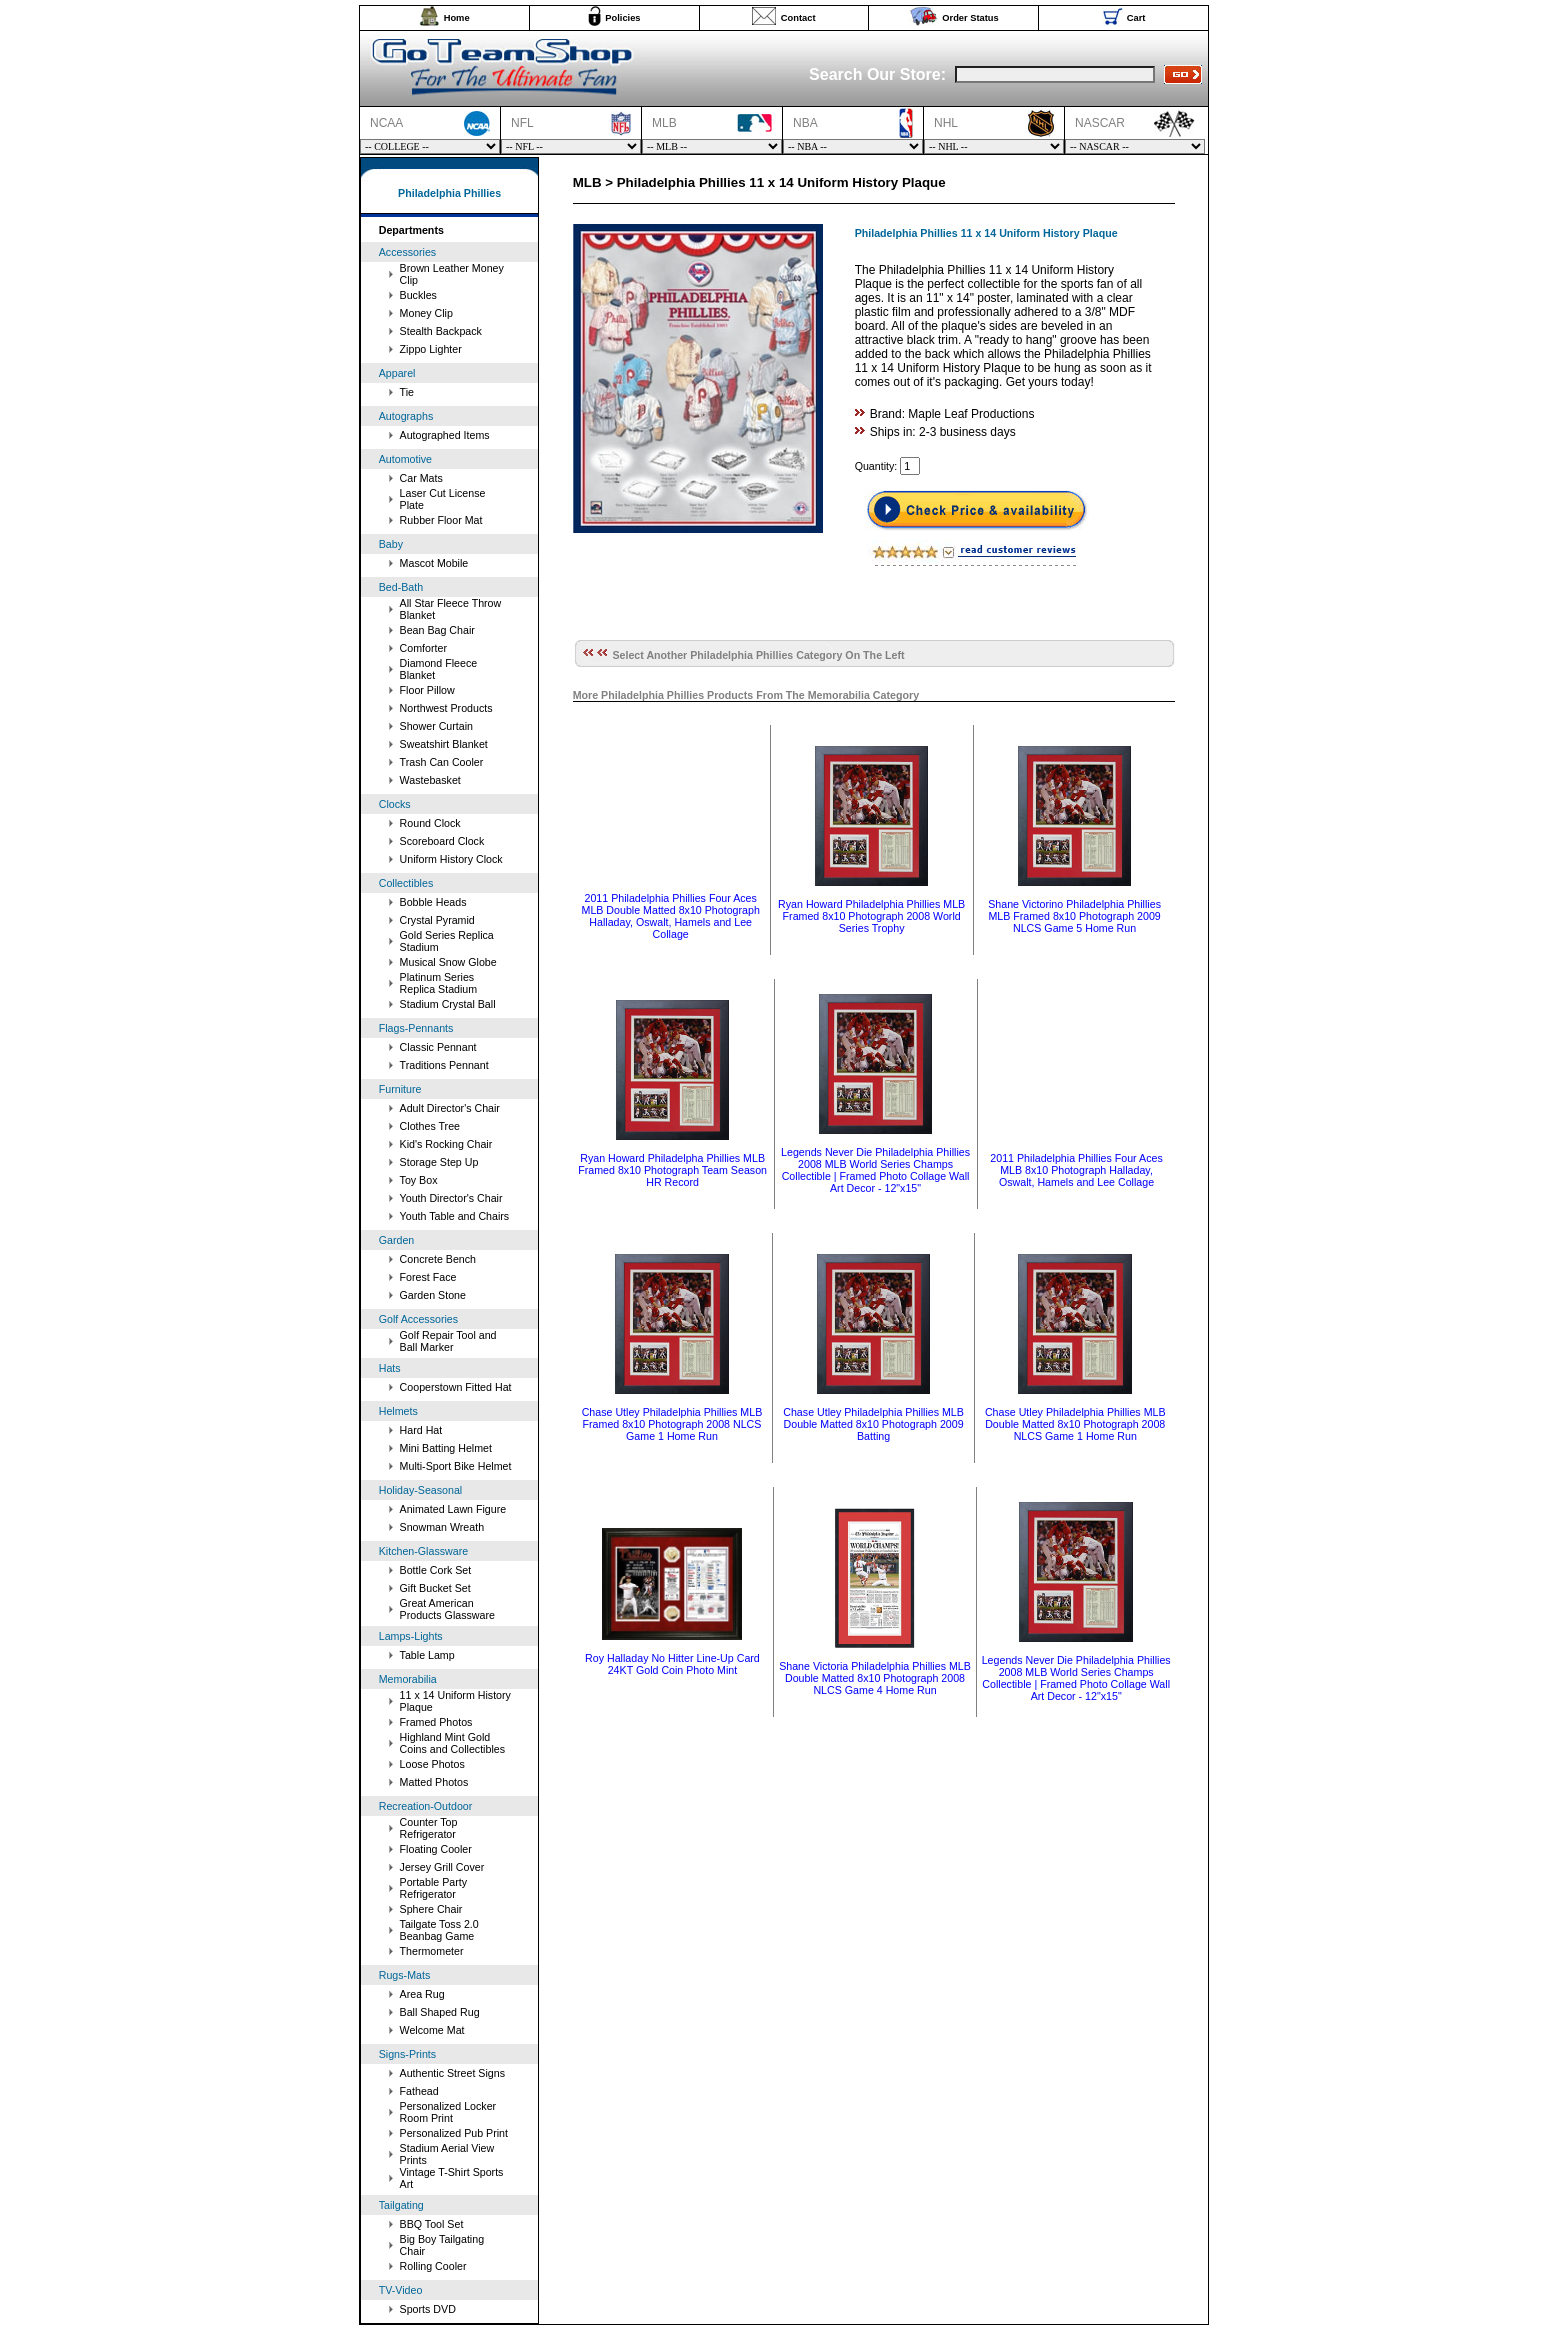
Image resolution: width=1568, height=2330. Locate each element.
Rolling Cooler (433, 2266)
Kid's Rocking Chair (446, 1144)
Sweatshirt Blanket (444, 744)
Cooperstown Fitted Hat (456, 1387)
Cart (1136, 18)
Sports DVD (428, 2309)
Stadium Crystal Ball (448, 1004)
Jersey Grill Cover (442, 1867)
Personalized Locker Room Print (448, 2112)
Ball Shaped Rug (440, 2012)
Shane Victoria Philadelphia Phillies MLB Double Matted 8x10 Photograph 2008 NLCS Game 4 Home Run (875, 1678)
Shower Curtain (436, 726)
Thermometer (432, 1951)
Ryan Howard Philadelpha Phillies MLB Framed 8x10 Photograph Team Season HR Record (672, 1170)
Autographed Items (445, 435)
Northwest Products (446, 708)
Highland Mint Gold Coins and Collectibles (452, 1743)
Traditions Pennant (444, 1065)
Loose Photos (432, 1764)
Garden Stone (433, 1295)
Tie (407, 392)
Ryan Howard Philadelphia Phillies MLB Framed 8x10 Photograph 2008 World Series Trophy (871, 916)
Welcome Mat (432, 2030)
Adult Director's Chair (450, 1108)
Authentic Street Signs (452, 2073)
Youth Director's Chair (451, 1198)
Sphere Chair (431, 1909)
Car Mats (421, 478)
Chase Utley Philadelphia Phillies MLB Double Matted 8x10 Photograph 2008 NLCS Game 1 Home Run (1075, 1424)
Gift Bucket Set (435, 1588)
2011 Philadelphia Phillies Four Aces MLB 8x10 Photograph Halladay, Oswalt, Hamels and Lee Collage (1076, 1170)
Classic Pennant (438, 1047)
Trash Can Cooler (442, 762)
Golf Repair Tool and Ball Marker (448, 1341)
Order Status (970, 18)
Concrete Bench (438, 1259)
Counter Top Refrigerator (429, 1828)
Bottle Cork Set (436, 1570)
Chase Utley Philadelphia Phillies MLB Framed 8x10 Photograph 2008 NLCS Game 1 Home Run (672, 1424)
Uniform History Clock (451, 859)
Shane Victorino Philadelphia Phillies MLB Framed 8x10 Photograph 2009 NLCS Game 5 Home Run (1074, 916)
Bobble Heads (433, 902)
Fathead (419, 2091)
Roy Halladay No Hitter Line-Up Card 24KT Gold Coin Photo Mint (672, 1664)
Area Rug (422, 1994)
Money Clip (426, 313)
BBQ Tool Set (432, 2224)
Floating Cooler (436, 1849)
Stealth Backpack (441, 331)
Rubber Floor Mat (441, 520)
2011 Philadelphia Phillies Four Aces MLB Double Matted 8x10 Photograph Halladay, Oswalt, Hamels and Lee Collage (671, 916)
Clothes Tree (430, 1126)
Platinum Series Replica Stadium (439, 983)
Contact (798, 18)
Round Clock (430, 823)
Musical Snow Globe (448, 962)
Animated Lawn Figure (453, 1509)
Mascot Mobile (434, 563)
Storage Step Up (439, 1162)
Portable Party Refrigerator (434, 1888)
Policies (622, 18)
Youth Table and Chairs (455, 1216)
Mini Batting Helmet (446, 1448)
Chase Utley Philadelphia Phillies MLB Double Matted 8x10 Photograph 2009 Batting (873, 1424)
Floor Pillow (427, 690)
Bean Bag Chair (437, 630)
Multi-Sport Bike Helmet (456, 1466)
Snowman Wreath (442, 1527)
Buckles (418, 295)
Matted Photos (434, 1782)
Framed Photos (436, 1722)
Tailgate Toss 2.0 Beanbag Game (439, 1930)
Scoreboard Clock (442, 841)
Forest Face (428, 1277)
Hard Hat (421, 1430)
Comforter (423, 648)
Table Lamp (427, 1655)
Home (457, 18)
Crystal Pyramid (437, 920)
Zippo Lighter (431, 349)
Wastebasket (430, 780)
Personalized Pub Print (454, 2133)
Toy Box (419, 1180)
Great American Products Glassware (447, 1609)
